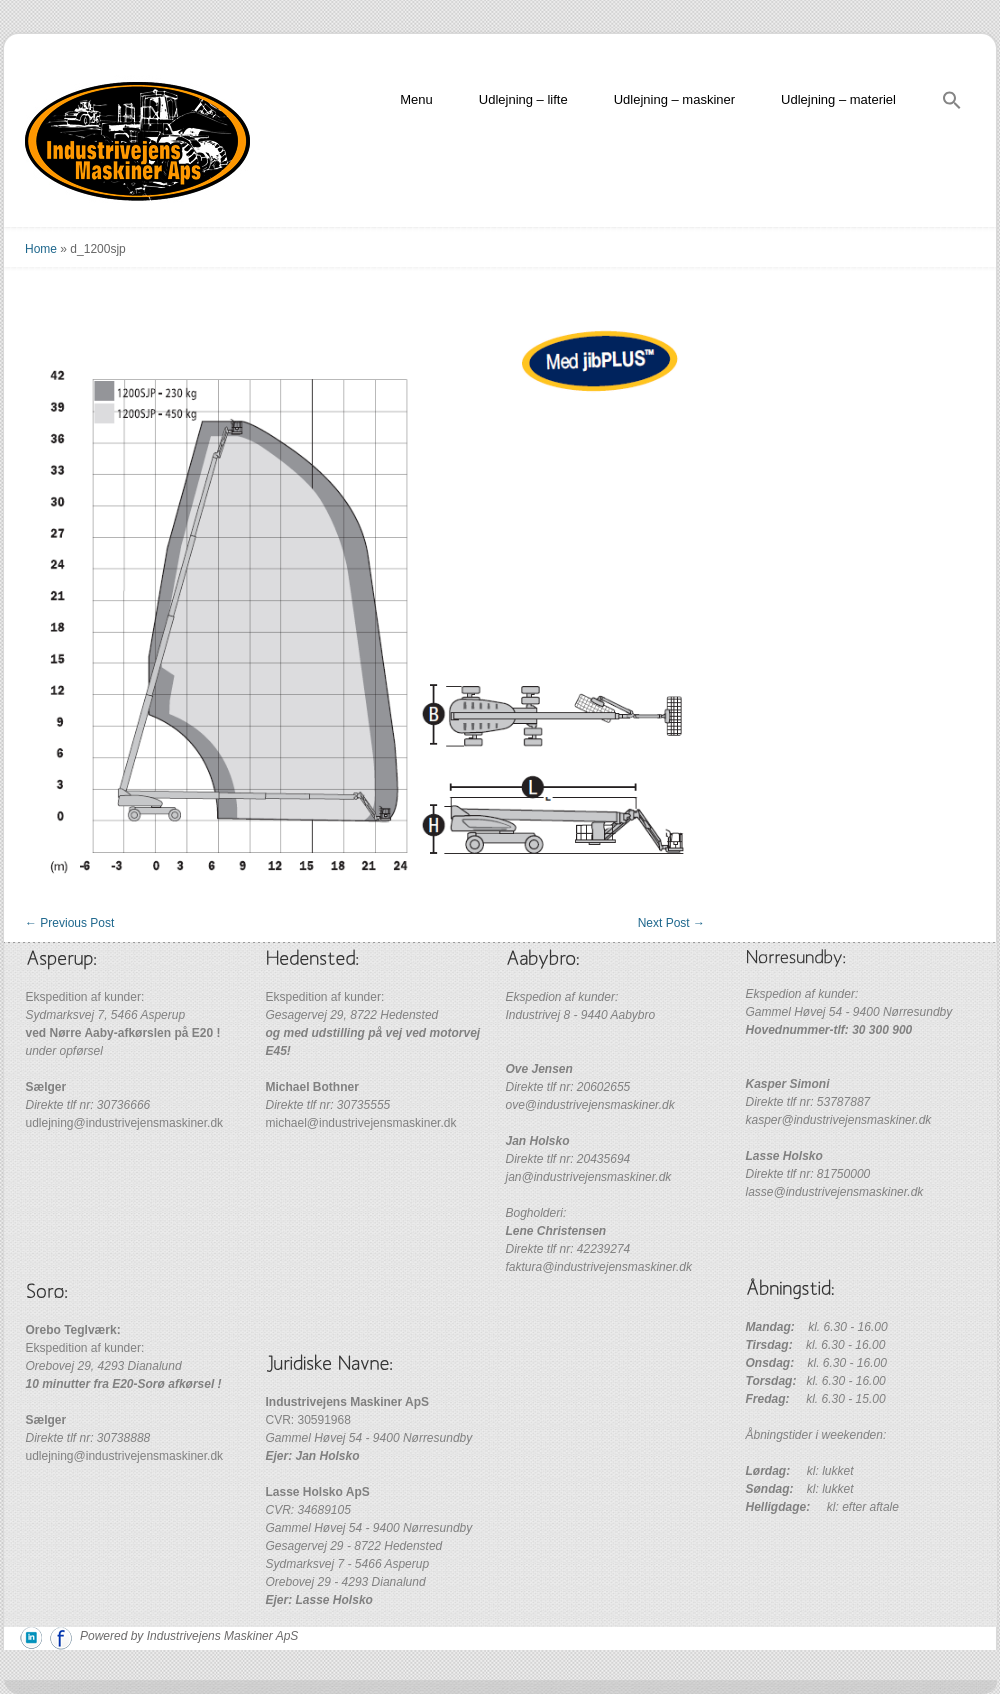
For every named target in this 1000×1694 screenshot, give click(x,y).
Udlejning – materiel (838, 99)
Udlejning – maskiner (674, 99)
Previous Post (69, 923)
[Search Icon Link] (952, 103)
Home (41, 249)
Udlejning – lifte (523, 99)
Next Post (671, 923)
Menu (416, 99)
